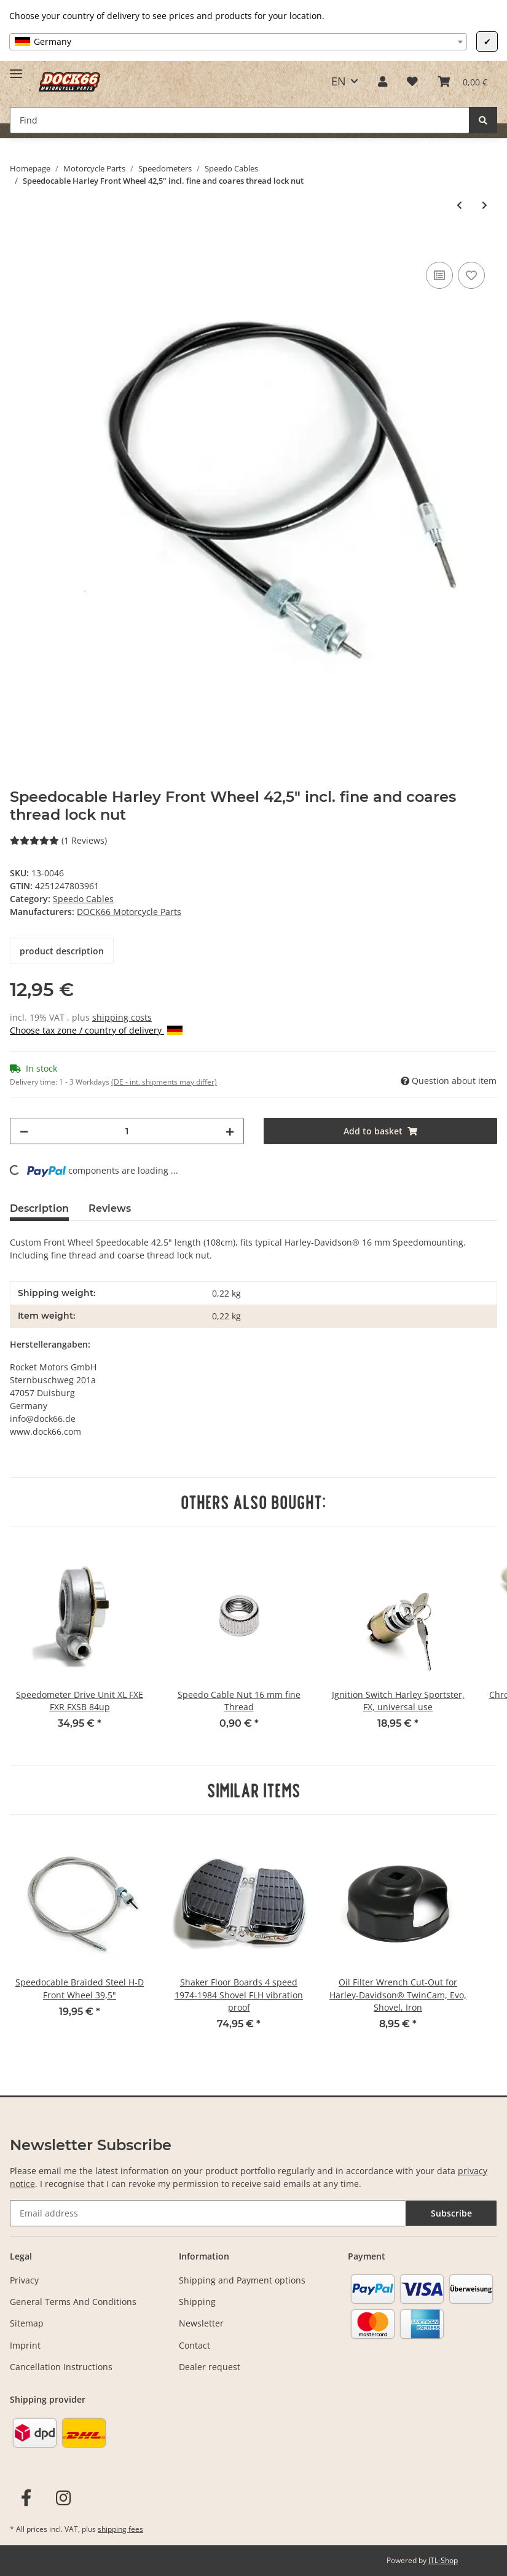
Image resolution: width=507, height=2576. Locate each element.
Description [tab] (39, 1208)
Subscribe (451, 2213)
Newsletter (201, 2323)
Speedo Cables (83, 899)
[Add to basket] (19, 245)
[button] (382, 81)
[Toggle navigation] (16, 68)
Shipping (197, 2301)
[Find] (240, 120)
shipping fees (120, 2529)
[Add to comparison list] (439, 275)
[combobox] (238, 41)
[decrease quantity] (23, 1131)
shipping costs (122, 1017)
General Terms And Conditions (73, 2301)
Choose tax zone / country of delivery (96, 1030)
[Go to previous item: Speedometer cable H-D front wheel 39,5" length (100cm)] (459, 205)
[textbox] (238, 42)
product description (62, 951)
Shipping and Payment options (242, 2280)
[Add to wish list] (471, 275)
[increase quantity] (229, 1131)
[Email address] (208, 2213)
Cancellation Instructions (61, 2367)
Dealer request (209, 2367)
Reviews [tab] (109, 1208)
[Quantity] (127, 1131)
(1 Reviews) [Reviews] (58, 840)
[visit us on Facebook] (26, 2498)
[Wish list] (412, 81)
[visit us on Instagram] (63, 2498)
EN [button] (338, 81)
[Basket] (462, 81)
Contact (194, 2345)
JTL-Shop (443, 2560)
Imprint (25, 2345)
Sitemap (27, 2323)
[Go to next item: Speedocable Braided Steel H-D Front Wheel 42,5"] (484, 205)
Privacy (24, 2280)
